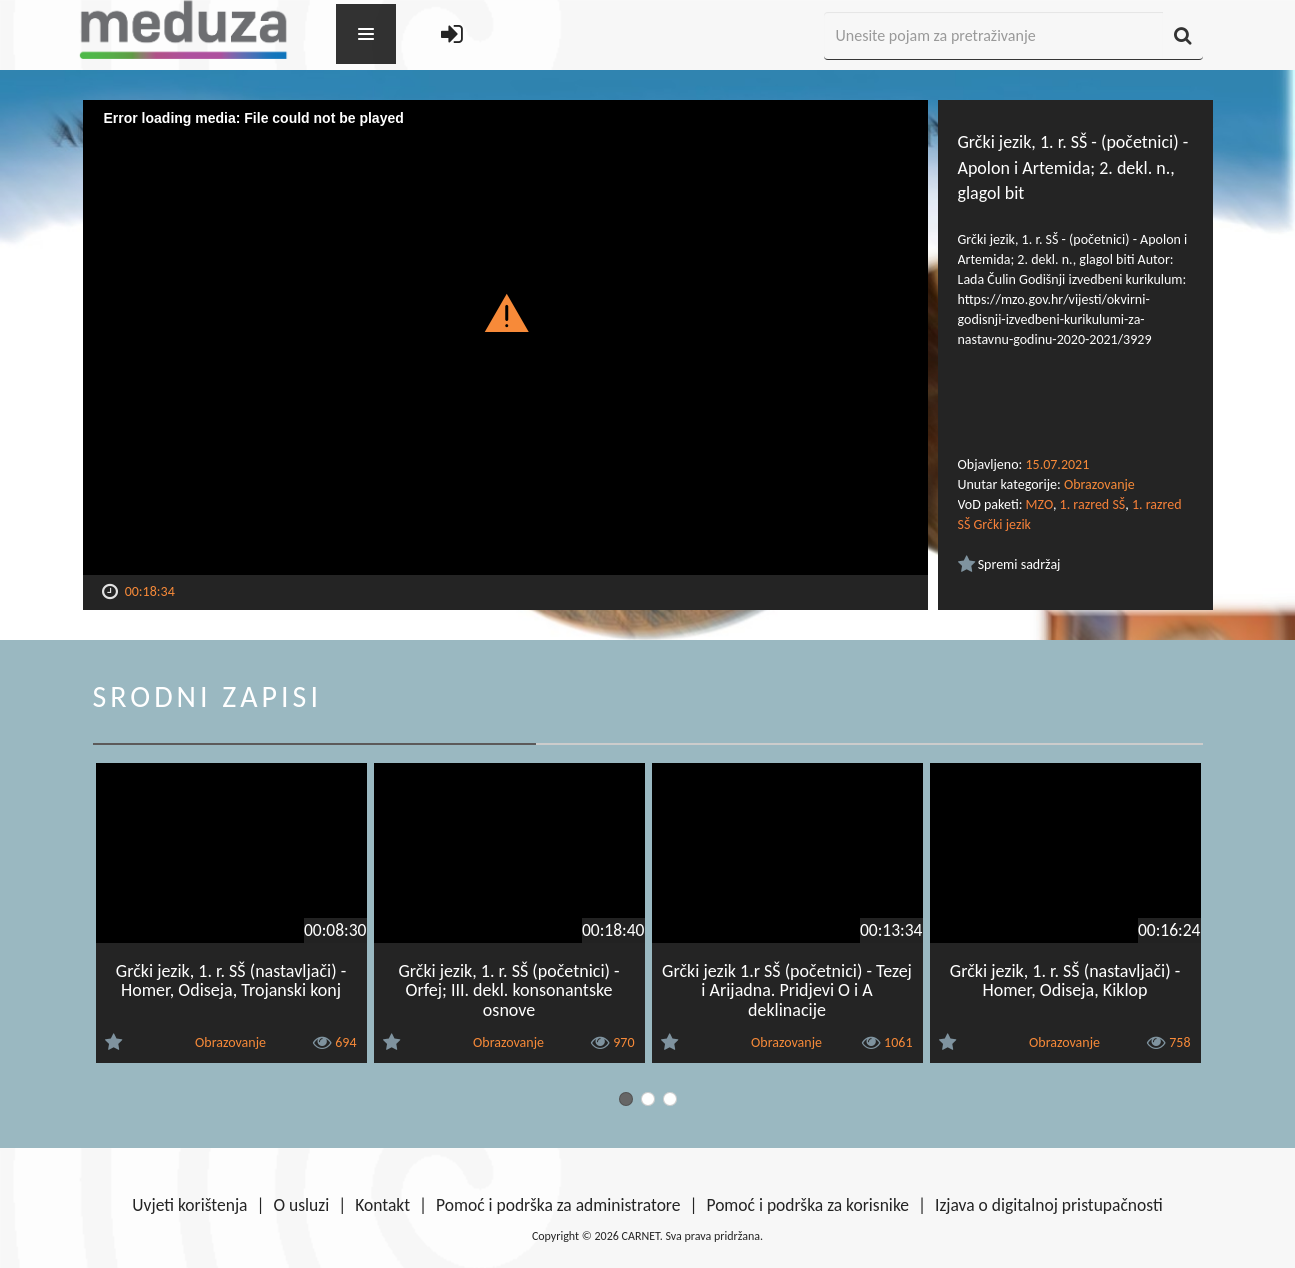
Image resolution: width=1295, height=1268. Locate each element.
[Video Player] (505, 337)
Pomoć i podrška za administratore (558, 1205)
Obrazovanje (1099, 484)
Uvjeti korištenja (189, 1205)
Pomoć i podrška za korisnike (807, 1205)
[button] (505, 312)
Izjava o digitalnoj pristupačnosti (1049, 1205)
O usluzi (302, 1205)
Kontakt (382, 1205)
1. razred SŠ (1093, 504)
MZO (1039, 504)
